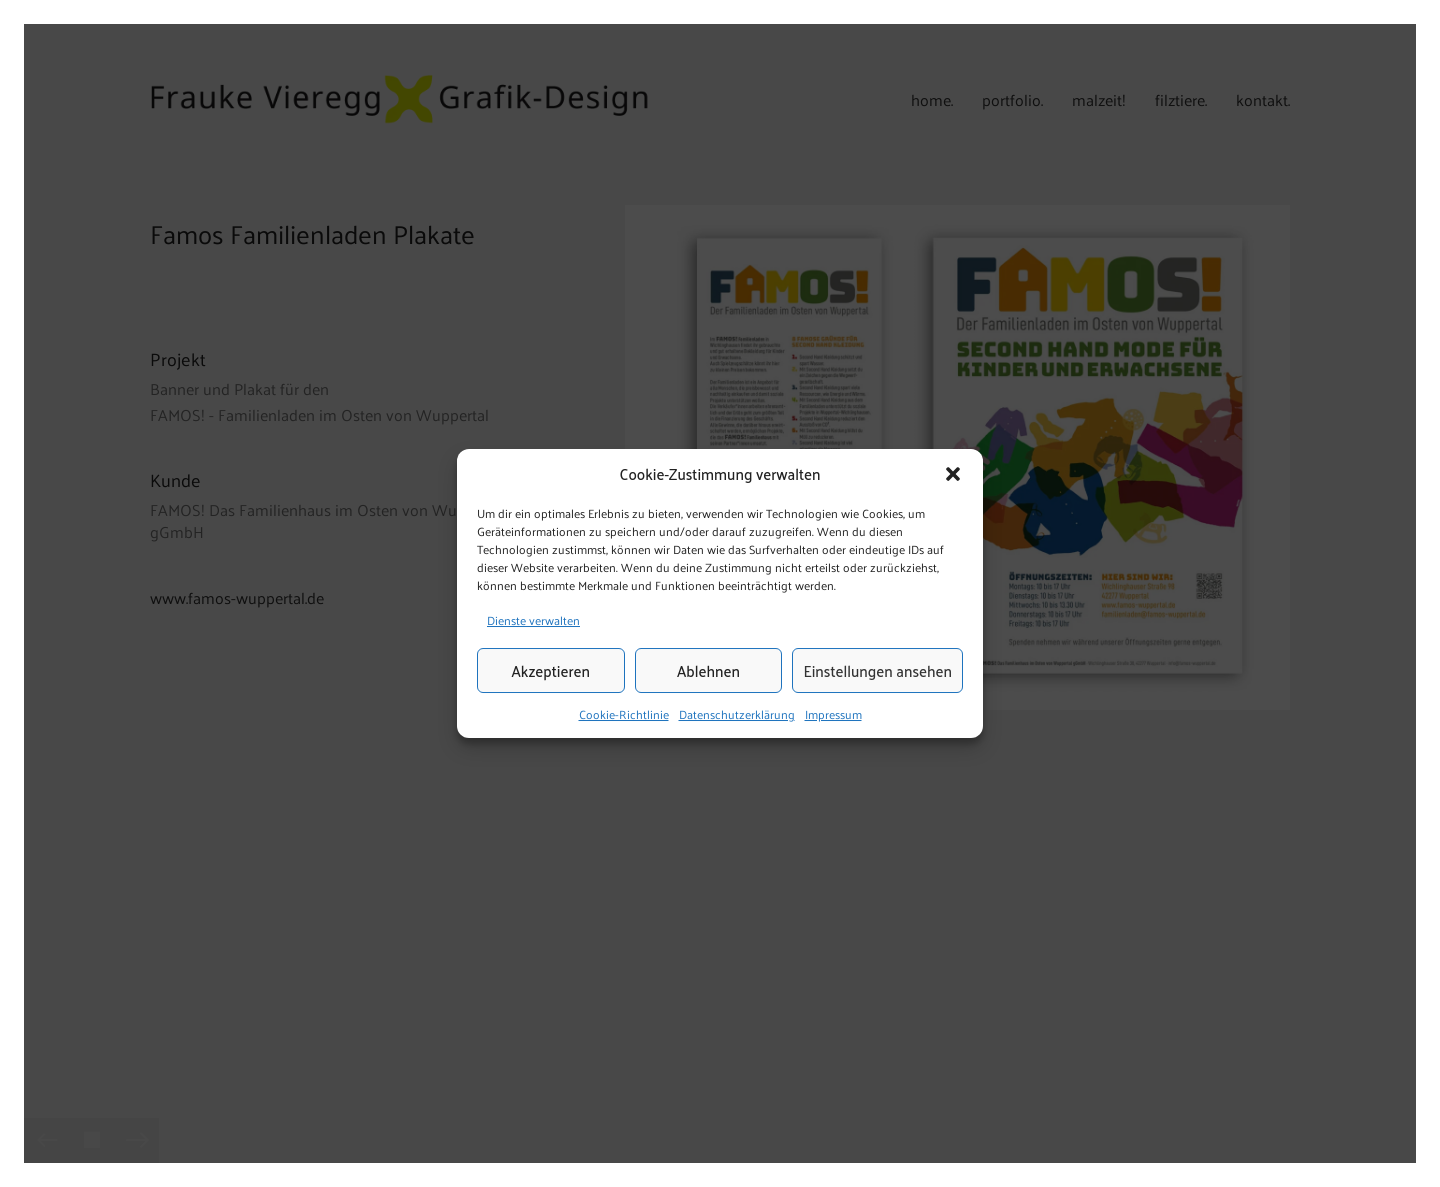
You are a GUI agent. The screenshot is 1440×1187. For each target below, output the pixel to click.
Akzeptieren (551, 670)
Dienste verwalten (533, 620)
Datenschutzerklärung (737, 715)
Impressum (833, 715)
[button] (953, 474)
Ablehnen (708, 670)
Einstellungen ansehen (877, 670)
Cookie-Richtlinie (624, 715)
